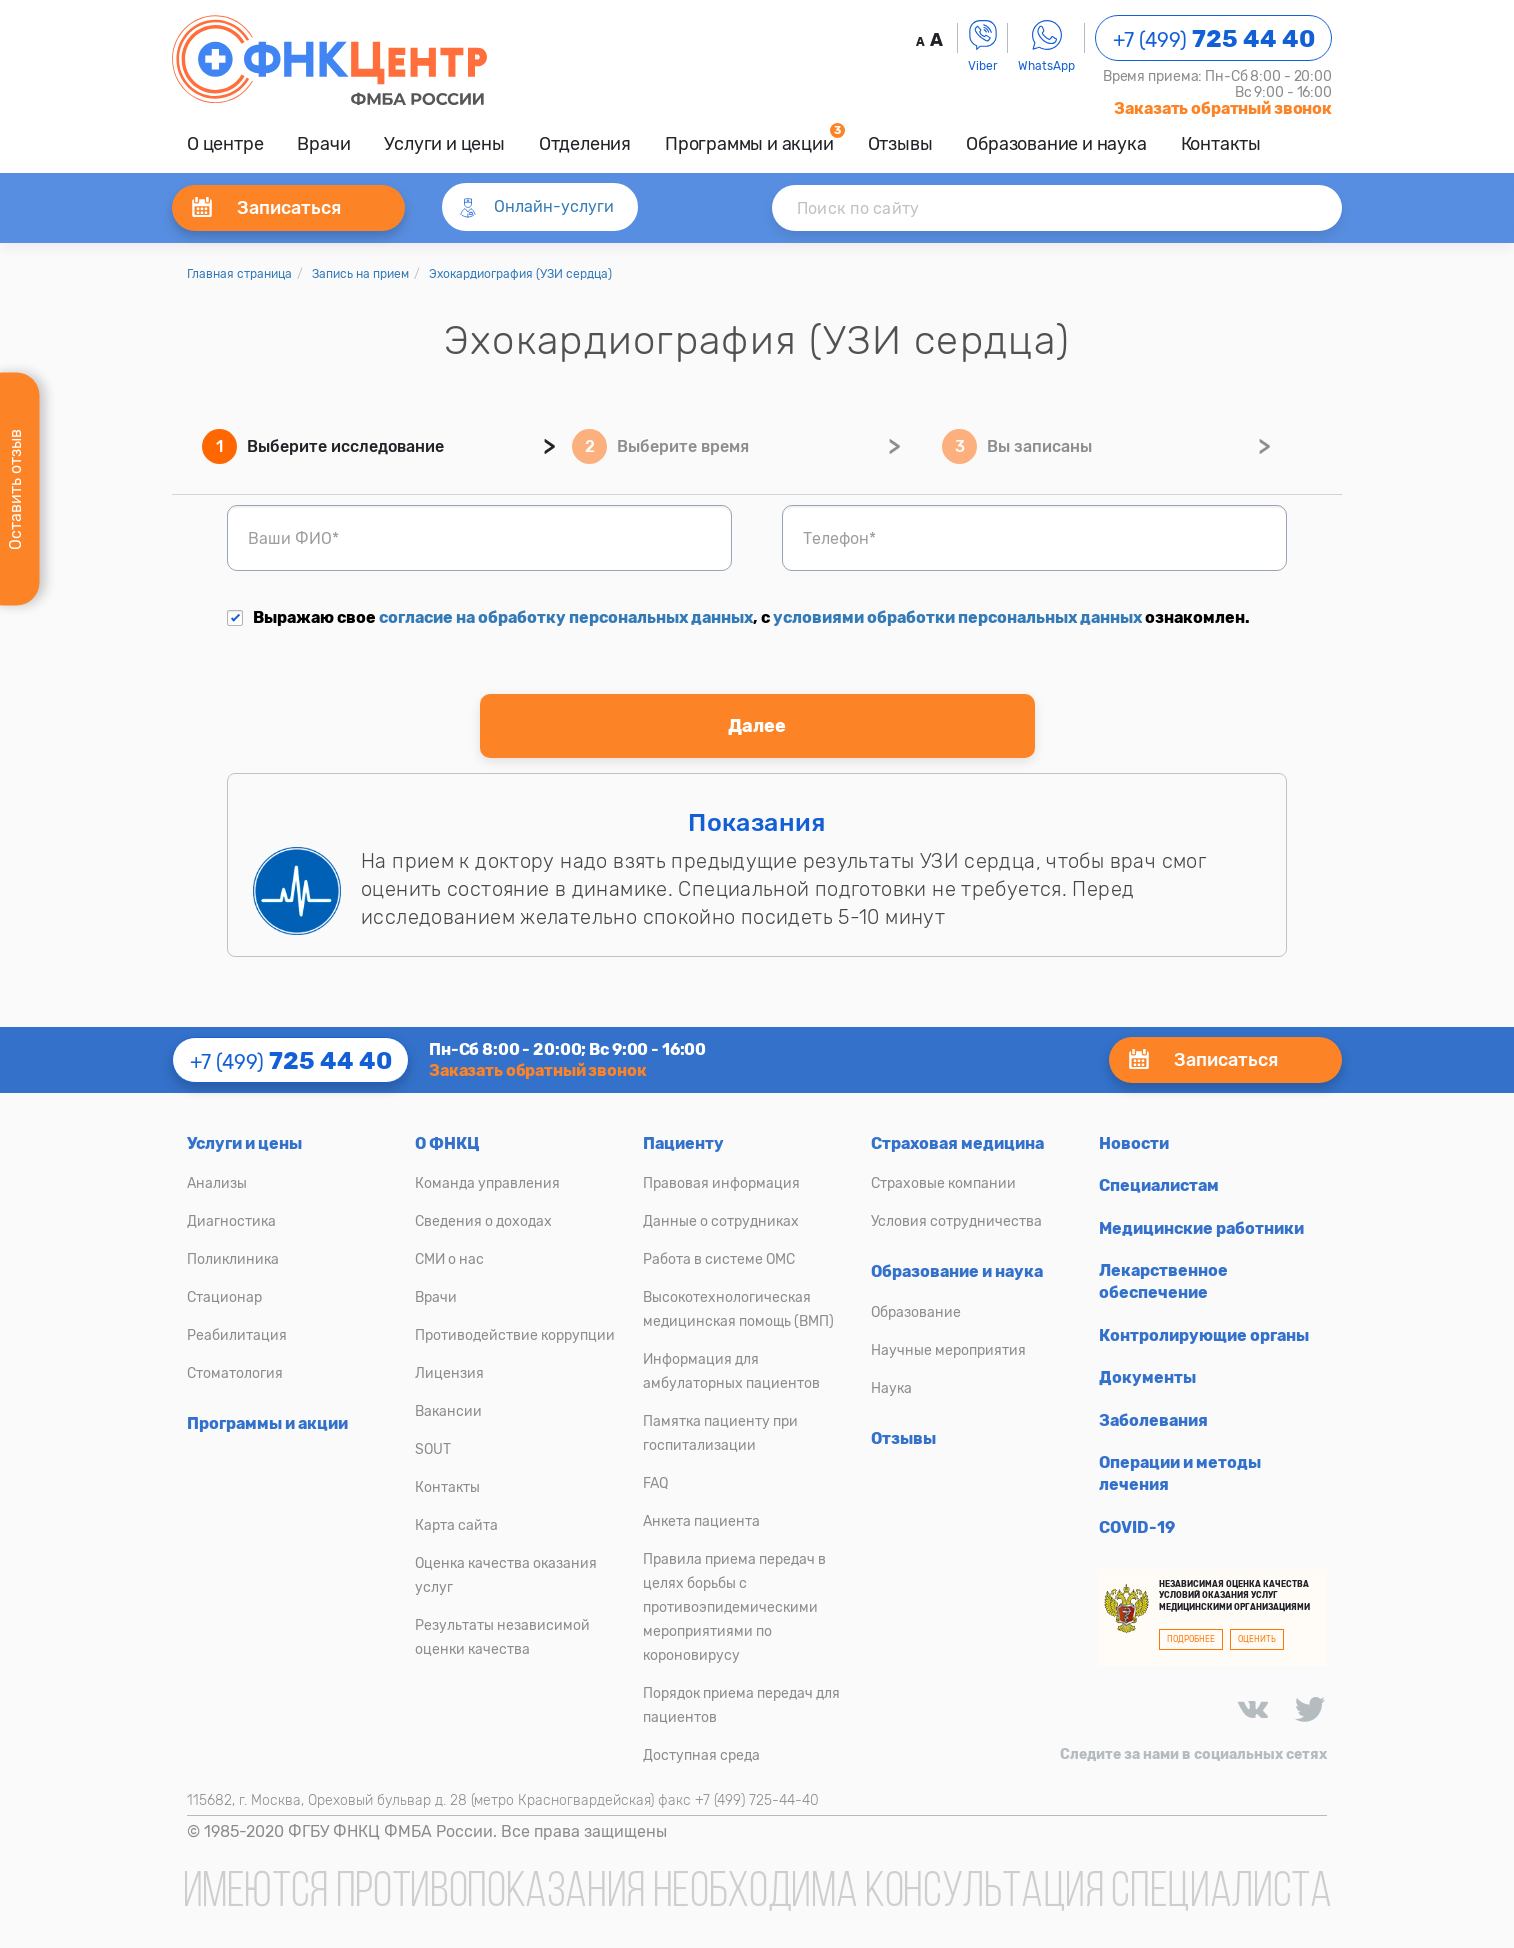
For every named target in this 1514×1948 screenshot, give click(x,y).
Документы (1147, 1377)
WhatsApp (1046, 46)
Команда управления (487, 1183)
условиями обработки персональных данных (957, 617)
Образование (916, 1312)
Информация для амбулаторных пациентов (731, 1371)
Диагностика (231, 1221)
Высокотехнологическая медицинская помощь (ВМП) (738, 1309)
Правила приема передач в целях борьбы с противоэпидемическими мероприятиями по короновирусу (734, 1607)
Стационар (224, 1297)
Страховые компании (943, 1183)
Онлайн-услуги (535, 208)
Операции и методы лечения (1180, 1473)
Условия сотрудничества (956, 1221)
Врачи (323, 144)
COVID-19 (1137, 1527)
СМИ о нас (449, 1259)
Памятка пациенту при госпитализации (720, 1433)
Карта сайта (456, 1525)
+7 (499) (1214, 39)
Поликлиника (233, 1259)
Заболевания (1153, 1420)
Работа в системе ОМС (719, 1259)
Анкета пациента (701, 1521)
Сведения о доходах (483, 1221)
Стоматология (235, 1373)
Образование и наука (1056, 144)
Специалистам (1159, 1185)
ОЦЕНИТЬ (1257, 1639)
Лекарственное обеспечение (1163, 1281)
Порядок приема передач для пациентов (741, 1705)
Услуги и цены (444, 144)
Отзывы (900, 144)
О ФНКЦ (447, 1143)
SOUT (433, 1449)
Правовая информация (721, 1183)
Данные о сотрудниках (721, 1221)
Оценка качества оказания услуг (506, 1575)
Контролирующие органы (1204, 1335)
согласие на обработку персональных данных (566, 617)
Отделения (585, 144)
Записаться (266, 208)
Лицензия (449, 1373)
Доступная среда (701, 1755)
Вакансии (448, 1411)
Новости (1134, 1143)
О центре (225, 144)
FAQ (655, 1483)
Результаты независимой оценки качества (502, 1637)
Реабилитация (237, 1335)
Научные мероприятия (948, 1350)
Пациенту (683, 1143)
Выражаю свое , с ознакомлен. (738, 617)
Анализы (217, 1183)
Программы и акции (749, 144)
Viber (983, 46)
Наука (891, 1388)
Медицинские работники (1201, 1228)
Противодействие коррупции (515, 1335)
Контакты (1221, 144)
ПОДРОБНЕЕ (1191, 1639)
